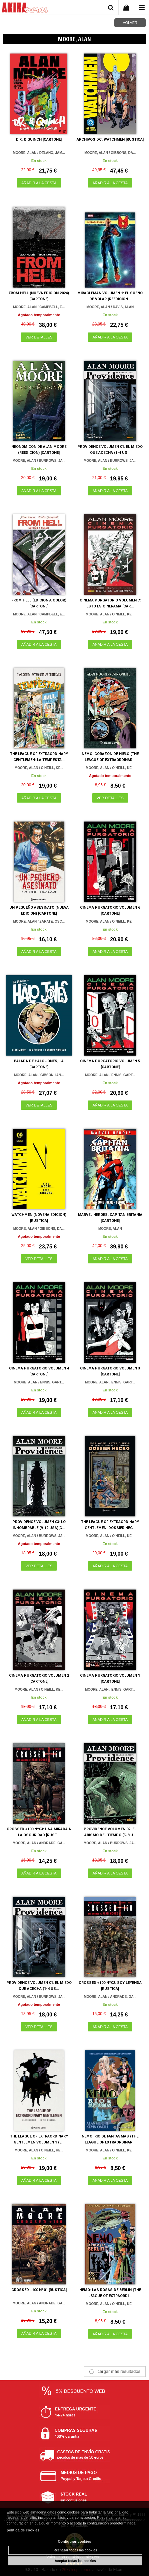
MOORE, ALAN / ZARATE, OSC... (39, 921)
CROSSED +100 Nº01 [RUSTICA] (39, 2290)
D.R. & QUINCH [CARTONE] (39, 139)
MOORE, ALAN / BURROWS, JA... (38, 460)
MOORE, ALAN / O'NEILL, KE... (110, 614)
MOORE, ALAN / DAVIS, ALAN (110, 307)
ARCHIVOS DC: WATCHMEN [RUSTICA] (110, 139)
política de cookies (23, 2530)
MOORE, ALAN (110, 1228)
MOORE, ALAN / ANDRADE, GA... (39, 1843)
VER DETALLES (38, 337)
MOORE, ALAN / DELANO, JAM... (39, 153)
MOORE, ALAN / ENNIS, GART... (110, 1075)
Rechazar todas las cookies (75, 2550)
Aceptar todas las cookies (75, 2561)
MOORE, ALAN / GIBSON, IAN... (39, 1075)
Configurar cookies (74, 2541)
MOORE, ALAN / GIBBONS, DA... (110, 153)
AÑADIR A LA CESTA (39, 183)
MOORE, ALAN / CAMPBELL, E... (39, 307)
